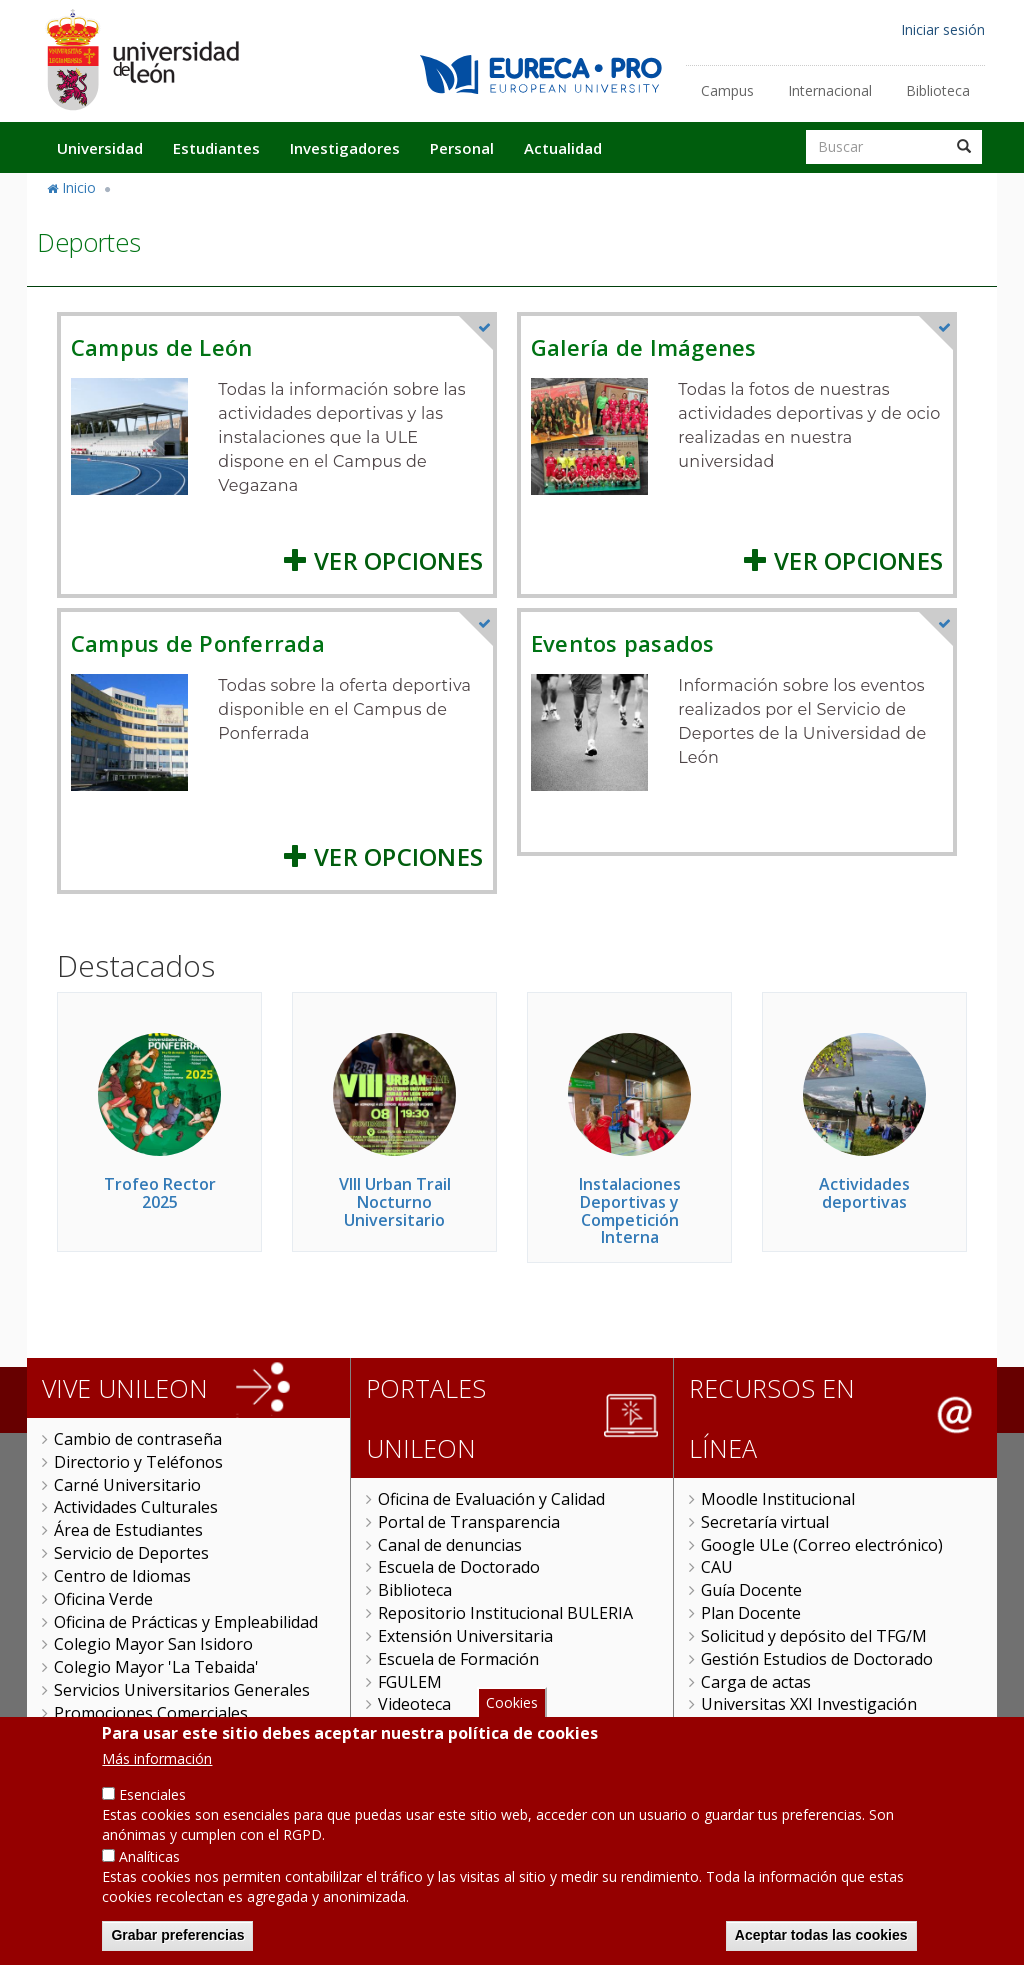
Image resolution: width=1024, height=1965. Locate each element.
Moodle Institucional (778, 1499)
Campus (727, 90)
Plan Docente (751, 1613)
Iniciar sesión (943, 29)
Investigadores (345, 148)
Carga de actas (756, 1682)
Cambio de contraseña (138, 1439)
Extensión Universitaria (465, 1636)
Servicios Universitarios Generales (182, 1690)
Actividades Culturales (136, 1507)
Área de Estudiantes (128, 1530)
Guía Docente (751, 1590)
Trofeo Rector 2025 (160, 1193)
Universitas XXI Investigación (809, 1704)
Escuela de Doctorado (459, 1567)
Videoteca (414, 1704)
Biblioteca (938, 90)
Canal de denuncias (450, 1545)
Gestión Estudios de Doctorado (817, 1659)
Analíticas (149, 1882)
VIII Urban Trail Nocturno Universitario (395, 1201)
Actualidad (563, 148)
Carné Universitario (127, 1485)
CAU (717, 1567)
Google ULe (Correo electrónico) (822, 1545)
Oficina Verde (103, 1599)
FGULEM (410, 1682)
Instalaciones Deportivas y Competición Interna (630, 1210)
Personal (462, 148)
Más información (157, 1784)
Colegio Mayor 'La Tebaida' (156, 1667)
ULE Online (419, 1727)
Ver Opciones (383, 560)
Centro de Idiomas (122, 1576)
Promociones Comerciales (151, 1713)
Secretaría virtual (765, 1522)
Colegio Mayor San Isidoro (153, 1644)
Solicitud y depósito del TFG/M (814, 1636)
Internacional (830, 90)
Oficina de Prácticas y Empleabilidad (186, 1622)
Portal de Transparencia (469, 1522)
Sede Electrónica (762, 1727)
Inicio (79, 187)
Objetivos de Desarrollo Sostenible (184, 1736)
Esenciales (152, 1820)
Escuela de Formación (458, 1659)
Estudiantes (216, 148)
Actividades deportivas (864, 1193)
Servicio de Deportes (131, 1553)
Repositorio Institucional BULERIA (505, 1613)
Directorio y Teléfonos (138, 1462)
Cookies (512, 1727)
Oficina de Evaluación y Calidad (491, 1499)
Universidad (100, 148)
